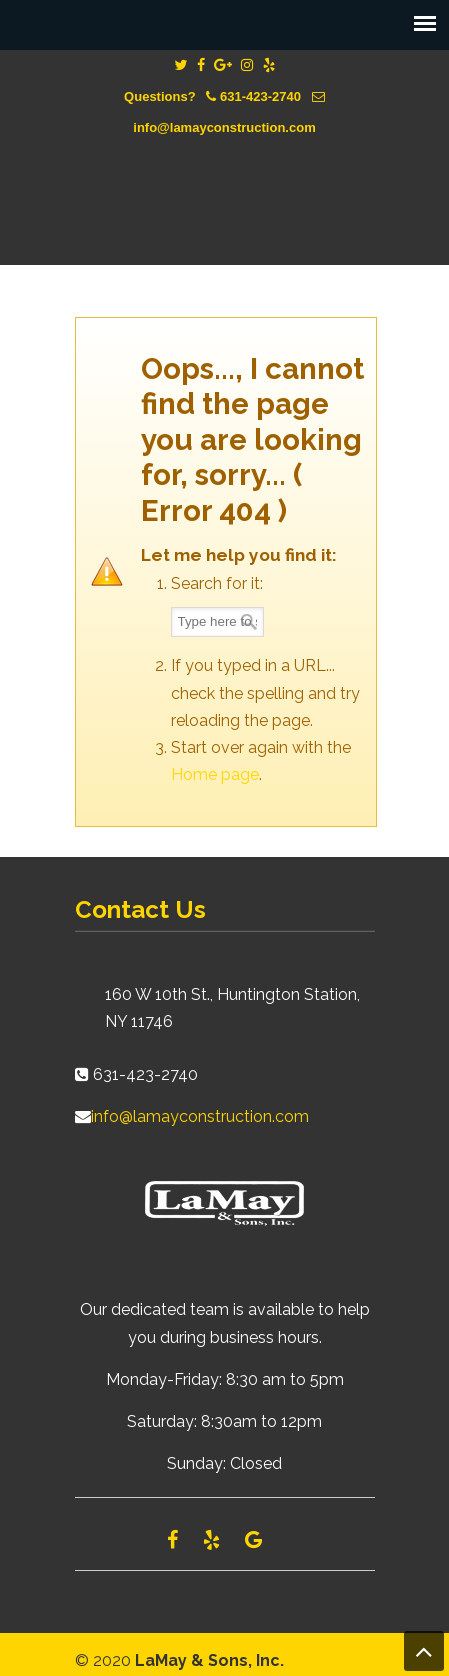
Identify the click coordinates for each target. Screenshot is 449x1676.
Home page (215, 774)
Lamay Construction (225, 186)
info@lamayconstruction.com (224, 127)
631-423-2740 (260, 96)
